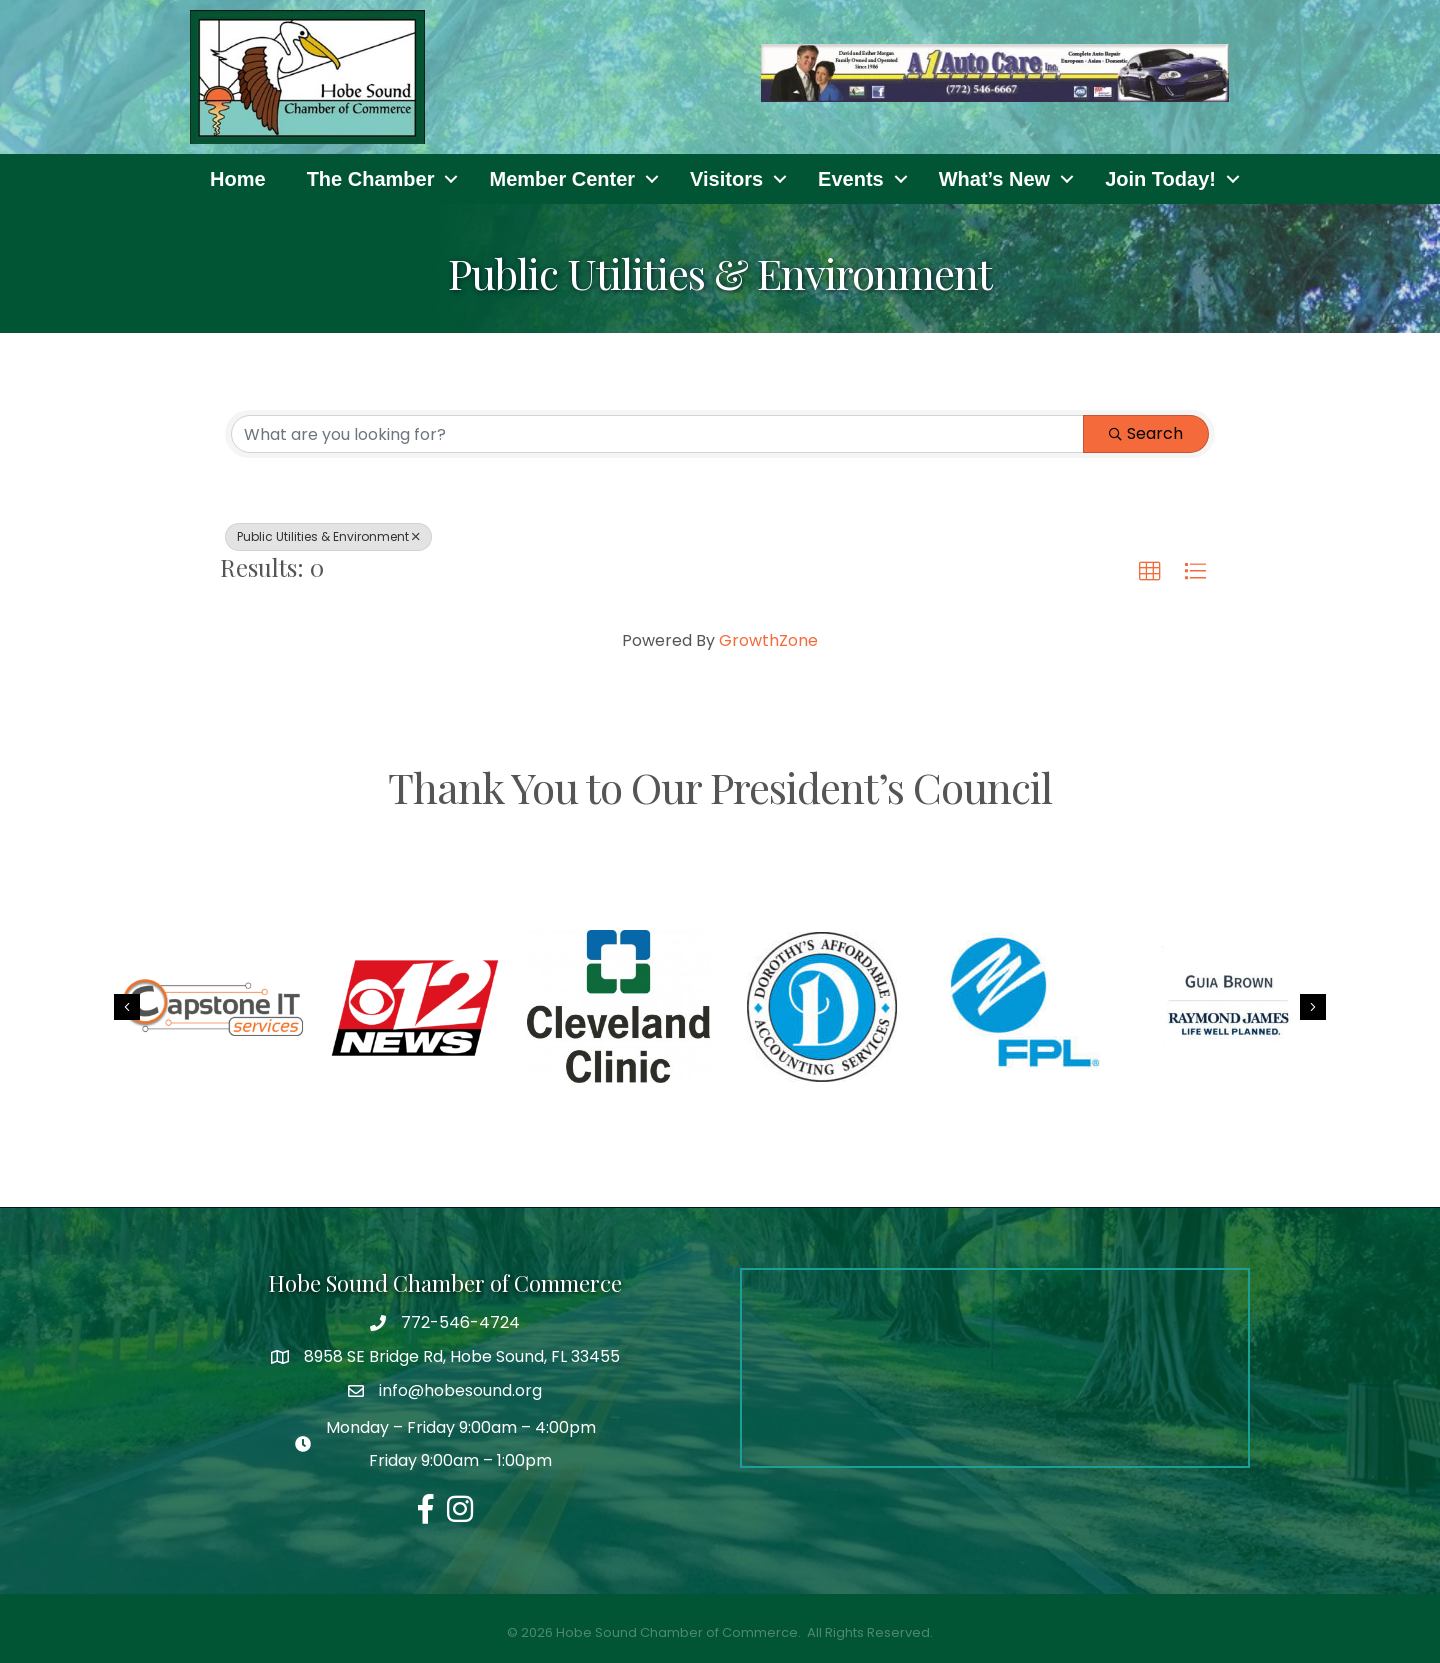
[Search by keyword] (657, 434)
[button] (1150, 572)
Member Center (562, 179)
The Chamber (371, 179)
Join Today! (1160, 179)
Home (238, 179)
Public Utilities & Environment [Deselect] (328, 536)
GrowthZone (768, 640)
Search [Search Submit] (1146, 433)
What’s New (995, 179)
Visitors (726, 179)
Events (851, 179)
